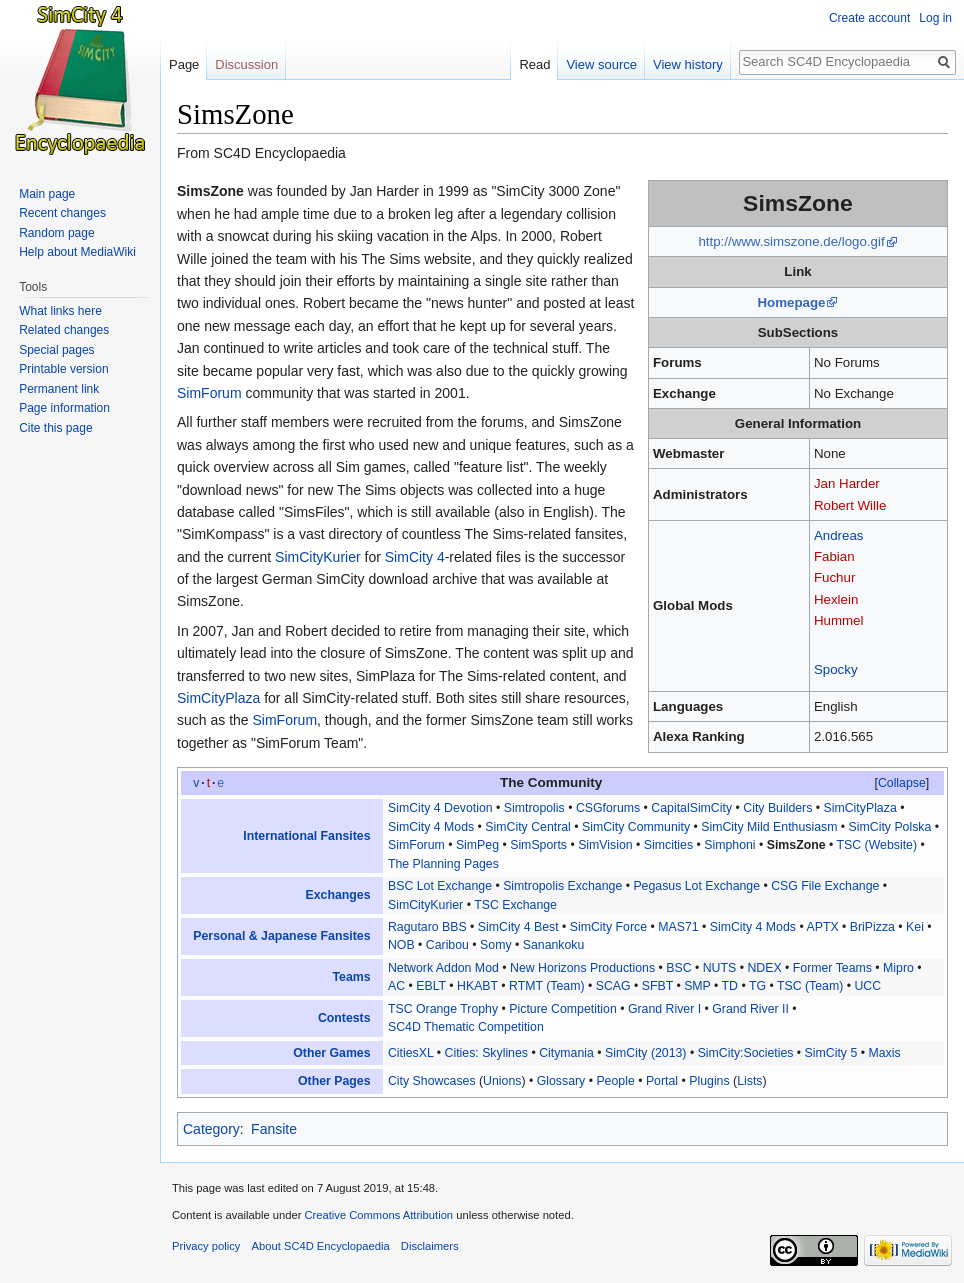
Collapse (902, 783)
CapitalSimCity (691, 808)
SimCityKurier (318, 557)
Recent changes (62, 213)
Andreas (839, 535)
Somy (495, 945)
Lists (749, 1081)
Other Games (331, 1053)
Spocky (836, 669)
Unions (502, 1081)
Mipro (898, 968)
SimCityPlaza (218, 698)
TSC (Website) (877, 845)
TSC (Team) (810, 986)
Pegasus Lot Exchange (696, 886)
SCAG (613, 986)
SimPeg (477, 845)
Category (211, 1129)
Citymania (566, 1053)
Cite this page (55, 428)
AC (396, 986)
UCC (867, 986)
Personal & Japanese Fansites (281, 936)
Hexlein (836, 599)
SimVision (605, 845)
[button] (902, 783)
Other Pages (334, 1081)
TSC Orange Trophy (443, 1009)
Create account (869, 18)
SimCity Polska (890, 827)
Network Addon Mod (443, 968)
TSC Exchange (515, 905)
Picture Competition (562, 1009)
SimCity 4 (415, 557)
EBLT (431, 986)
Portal (662, 1081)
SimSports (538, 845)
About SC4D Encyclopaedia (321, 1246)
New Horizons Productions (582, 968)
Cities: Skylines (486, 1053)
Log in (935, 18)
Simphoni (729, 845)
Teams (351, 977)
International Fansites (306, 836)
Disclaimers (430, 1246)
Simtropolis (534, 808)
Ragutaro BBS (427, 927)
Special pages (56, 350)
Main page (47, 194)
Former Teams (832, 968)
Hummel (839, 620)
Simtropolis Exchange (562, 886)
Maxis (884, 1053)
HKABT (477, 986)
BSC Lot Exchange (440, 886)
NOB (401, 945)
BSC (678, 968)
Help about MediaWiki (77, 252)
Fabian (834, 556)
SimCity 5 (831, 1053)
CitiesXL (410, 1053)
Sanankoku (554, 945)
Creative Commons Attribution (378, 1215)
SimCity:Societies (746, 1053)
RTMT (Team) (546, 986)
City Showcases (432, 1081)
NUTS (720, 968)
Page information (64, 408)
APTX (822, 927)
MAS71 (678, 927)
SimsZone (796, 845)
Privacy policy (206, 1246)
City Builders (777, 808)
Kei (915, 927)
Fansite (274, 1129)
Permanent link (59, 389)
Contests (344, 1018)
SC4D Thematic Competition (466, 1027)
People (615, 1081)
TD (730, 986)
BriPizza (872, 927)
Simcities (668, 845)
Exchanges (338, 895)
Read (534, 64)
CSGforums (608, 808)
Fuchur (834, 577)
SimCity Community (636, 827)
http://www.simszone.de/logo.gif (791, 241)
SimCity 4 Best (518, 927)
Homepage (792, 302)
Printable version (63, 369)
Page (184, 64)
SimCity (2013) (645, 1053)
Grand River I (664, 1009)
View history (688, 64)
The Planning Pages (443, 864)
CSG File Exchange (825, 886)
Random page (56, 233)
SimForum (209, 393)
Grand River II (750, 1009)
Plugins (709, 1081)
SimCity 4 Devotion (440, 808)
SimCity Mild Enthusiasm (769, 827)
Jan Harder (847, 483)
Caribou (447, 945)
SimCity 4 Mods (431, 827)
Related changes (64, 330)
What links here (60, 311)
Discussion (246, 64)
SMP (697, 986)
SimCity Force (608, 927)
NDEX (764, 968)
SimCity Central (528, 827)
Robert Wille (850, 505)
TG (757, 986)
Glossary (561, 1081)
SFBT (657, 986)
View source (601, 64)
